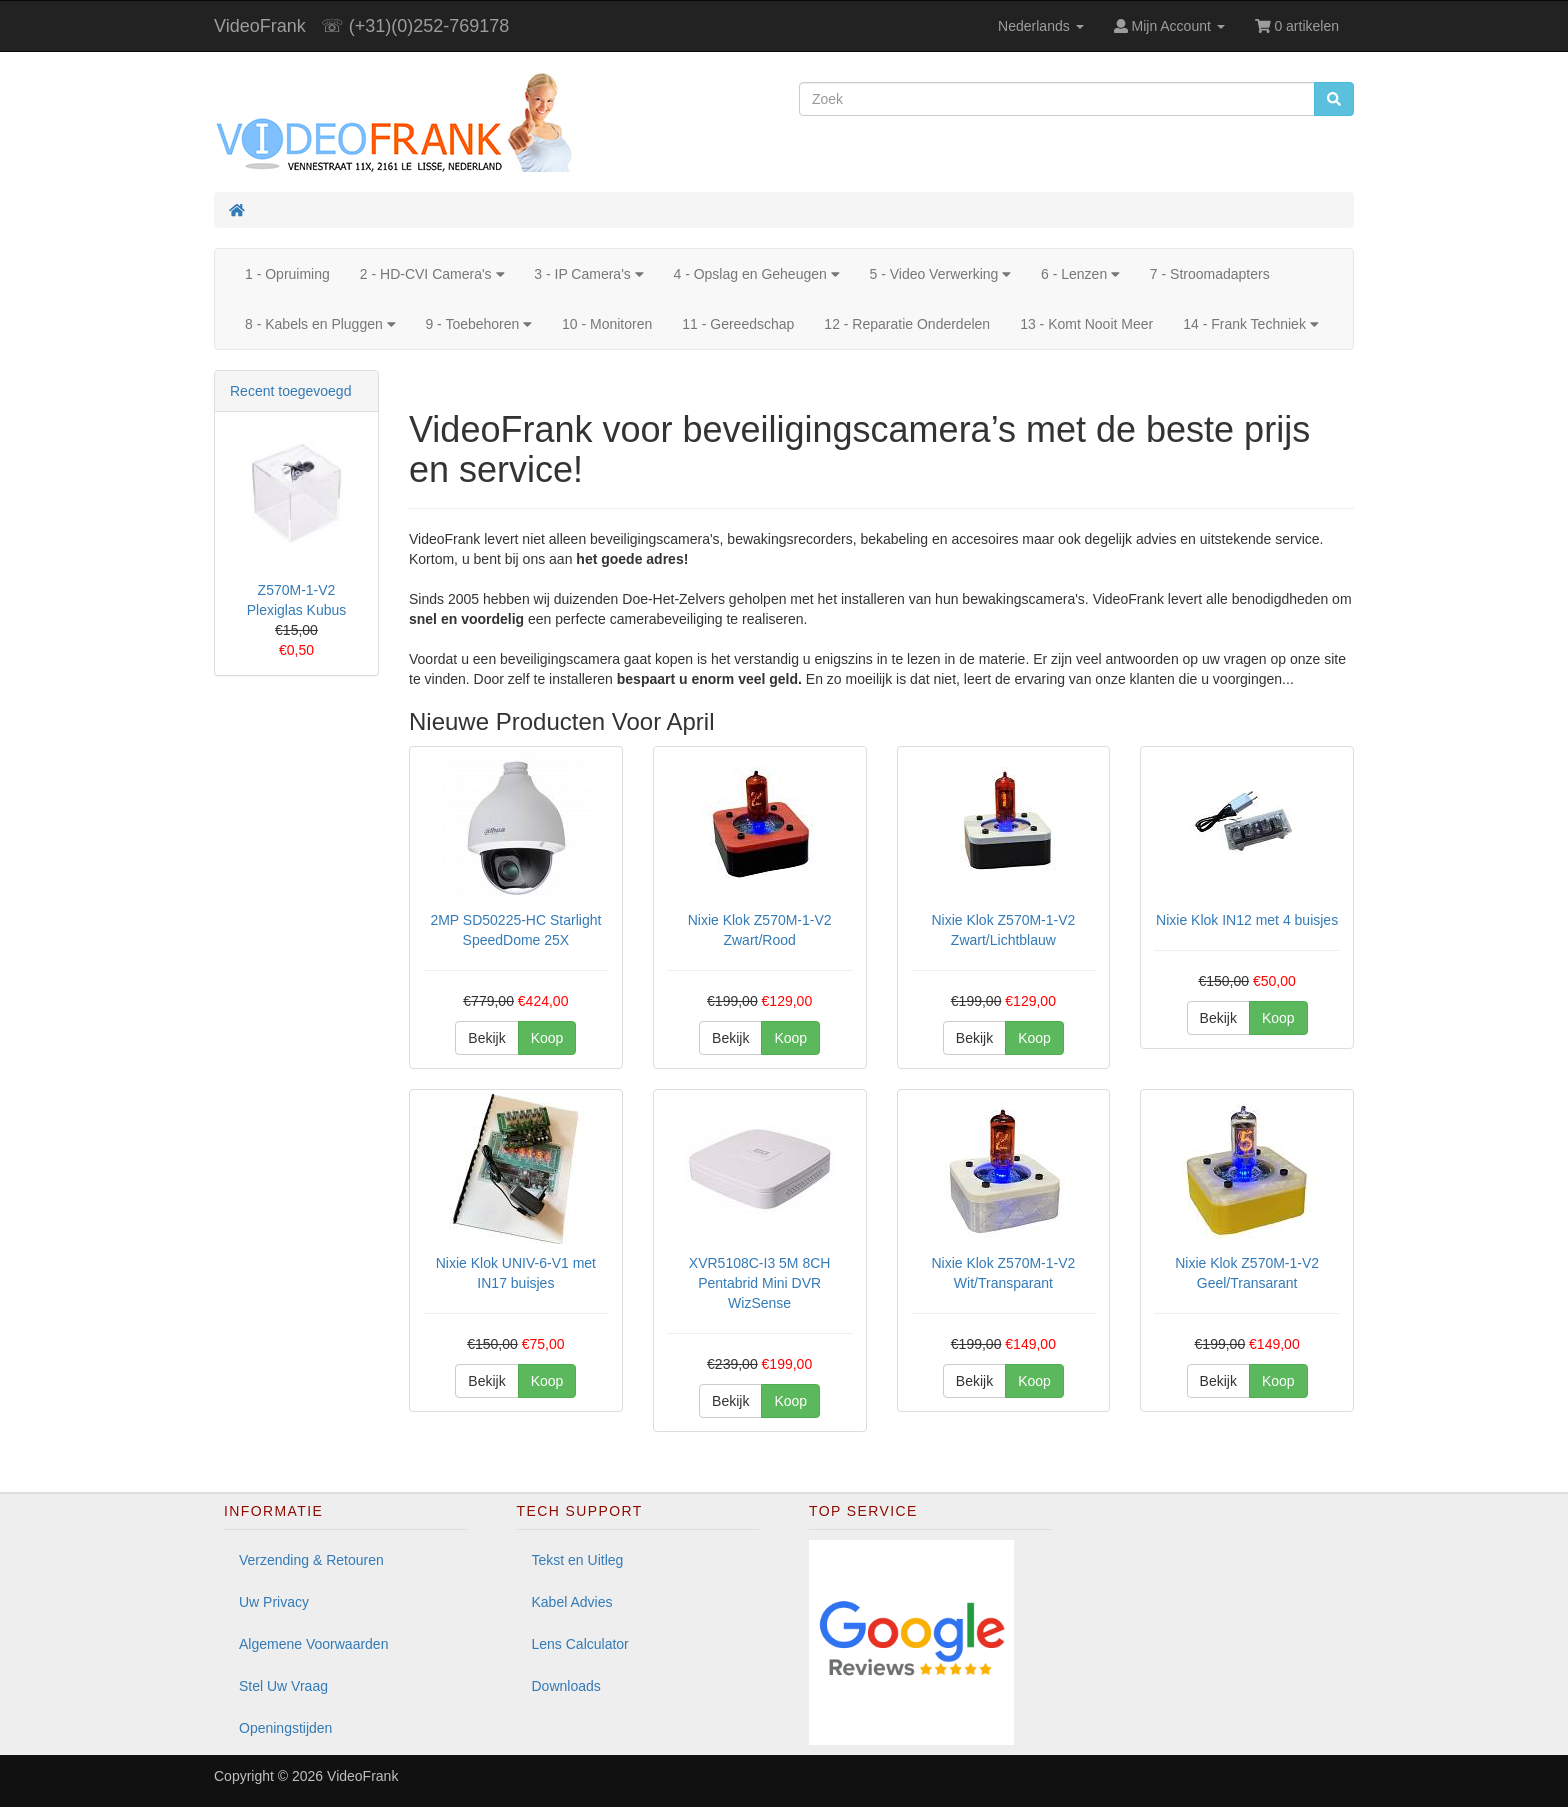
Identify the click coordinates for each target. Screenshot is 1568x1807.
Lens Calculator (580, 1644)
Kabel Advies (572, 1602)
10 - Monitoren (607, 324)
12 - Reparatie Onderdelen (907, 324)
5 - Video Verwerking (940, 274)
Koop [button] (547, 1038)
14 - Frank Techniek (1250, 324)
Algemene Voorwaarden (313, 1644)
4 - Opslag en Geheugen (756, 274)
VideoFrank (260, 26)
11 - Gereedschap (738, 324)
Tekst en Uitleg (578, 1560)
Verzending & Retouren (311, 1560)
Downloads (566, 1686)
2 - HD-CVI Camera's (432, 274)
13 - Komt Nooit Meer (1086, 324)
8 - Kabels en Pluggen (320, 324)
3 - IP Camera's (588, 274)
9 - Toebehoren (478, 324)
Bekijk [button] (486, 1038)
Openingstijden (285, 1728)
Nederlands (1041, 26)
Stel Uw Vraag (283, 1686)
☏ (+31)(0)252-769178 (415, 26)
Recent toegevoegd (290, 391)
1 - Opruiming (287, 274)
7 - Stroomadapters (1210, 274)
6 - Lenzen (1080, 274)
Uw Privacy (274, 1602)
